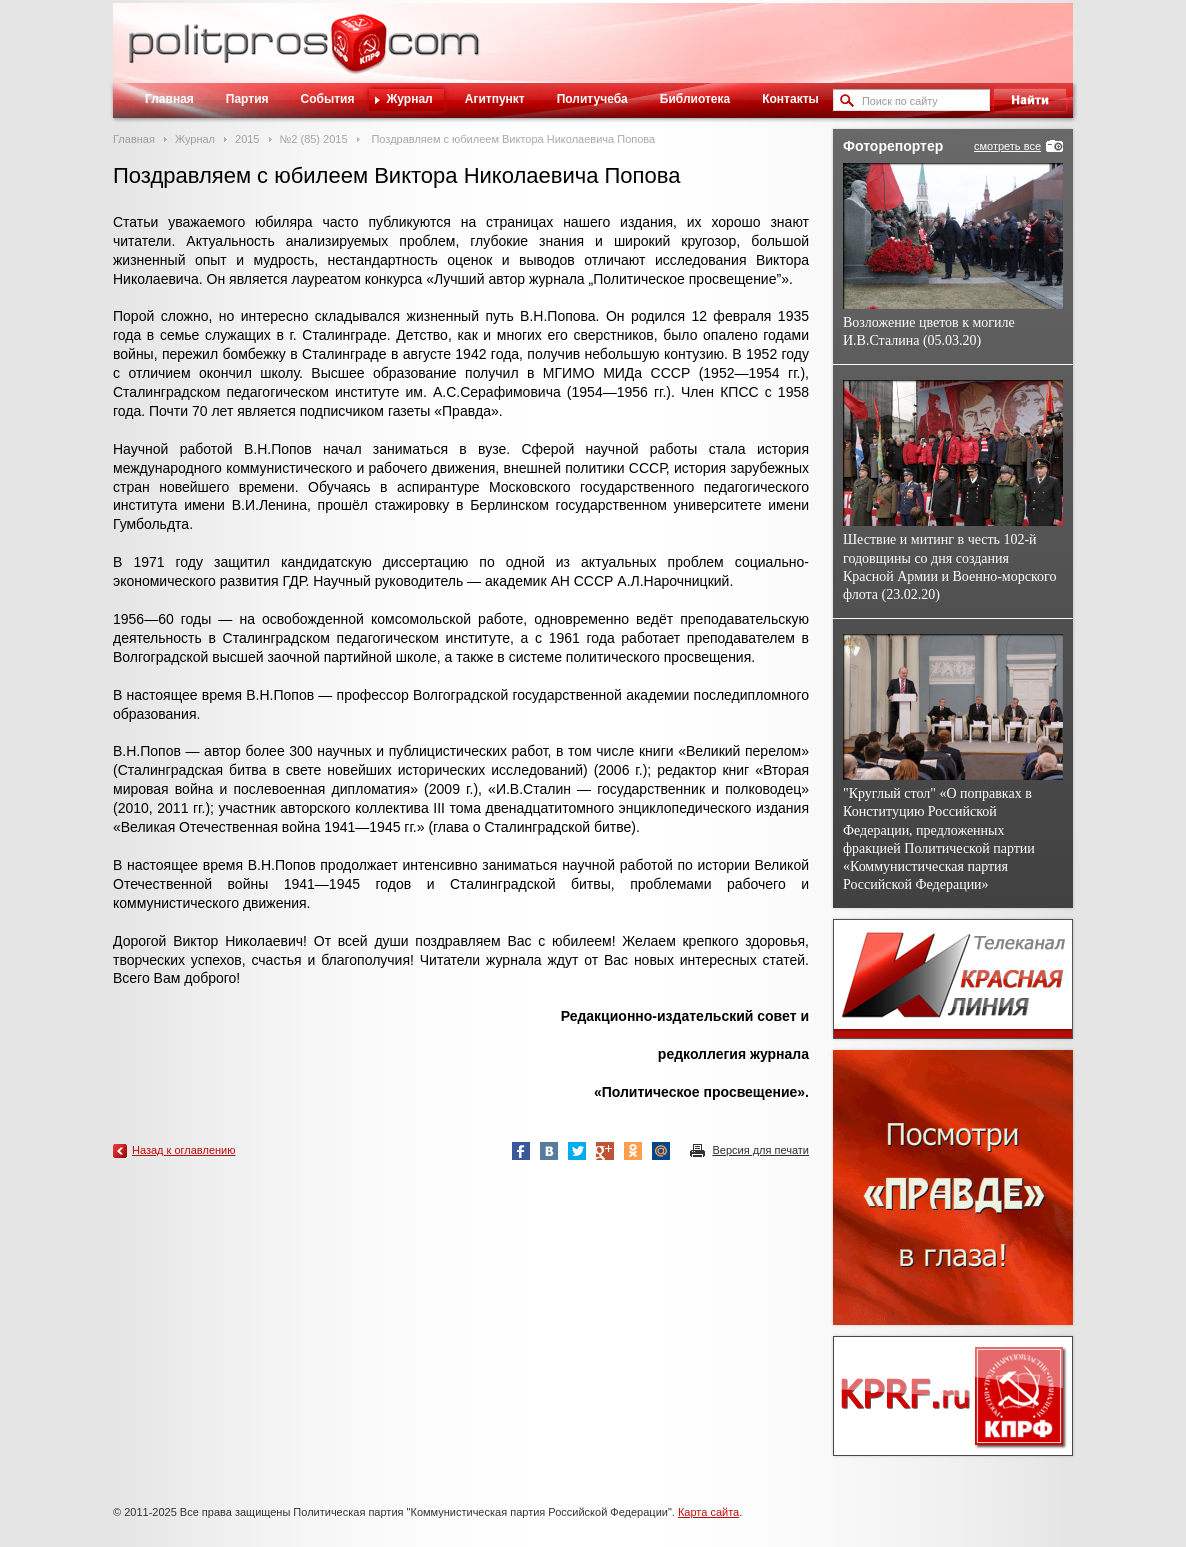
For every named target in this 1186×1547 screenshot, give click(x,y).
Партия (247, 99)
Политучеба (592, 99)
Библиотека (695, 99)
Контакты (790, 99)
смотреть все (1007, 146)
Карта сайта (708, 1512)
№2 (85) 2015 (314, 139)
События (328, 99)
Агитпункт (495, 99)
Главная (169, 99)
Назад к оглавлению (183, 1150)
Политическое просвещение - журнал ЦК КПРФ (358, 54)
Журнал (409, 99)
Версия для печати (760, 1150)
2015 (247, 139)
